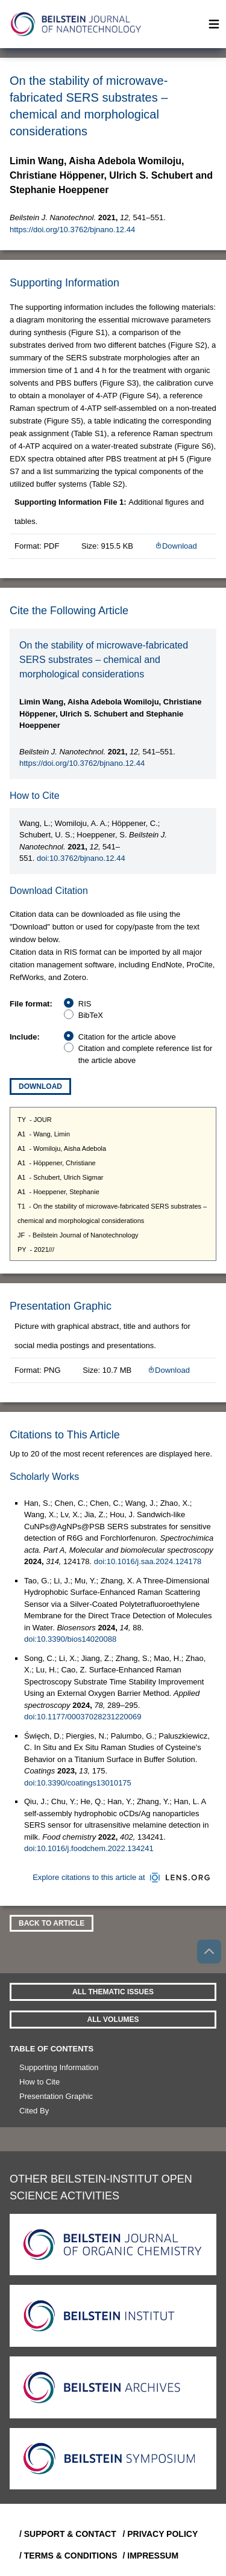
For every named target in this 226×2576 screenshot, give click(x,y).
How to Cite (39, 2081)
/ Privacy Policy (160, 2534)
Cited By (34, 2110)
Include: (25, 1036)
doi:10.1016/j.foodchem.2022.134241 (89, 1848)
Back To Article (51, 1923)
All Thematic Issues (113, 1992)
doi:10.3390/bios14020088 (70, 1639)
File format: (31, 1003)
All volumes (113, 2019)
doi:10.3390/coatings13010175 (77, 1782)
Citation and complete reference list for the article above (145, 1054)
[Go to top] (209, 1952)
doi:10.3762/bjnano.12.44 (81, 858)
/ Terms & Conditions (66, 2555)
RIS (85, 1003)
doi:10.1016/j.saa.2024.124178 (148, 1561)
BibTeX (90, 1015)
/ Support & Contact (66, 2534)
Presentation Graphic (56, 2096)
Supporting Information (59, 2067)
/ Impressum (151, 2555)
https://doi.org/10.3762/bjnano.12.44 (72, 229)
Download (176, 545)
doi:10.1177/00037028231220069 (82, 1716)
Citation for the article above (127, 1036)
